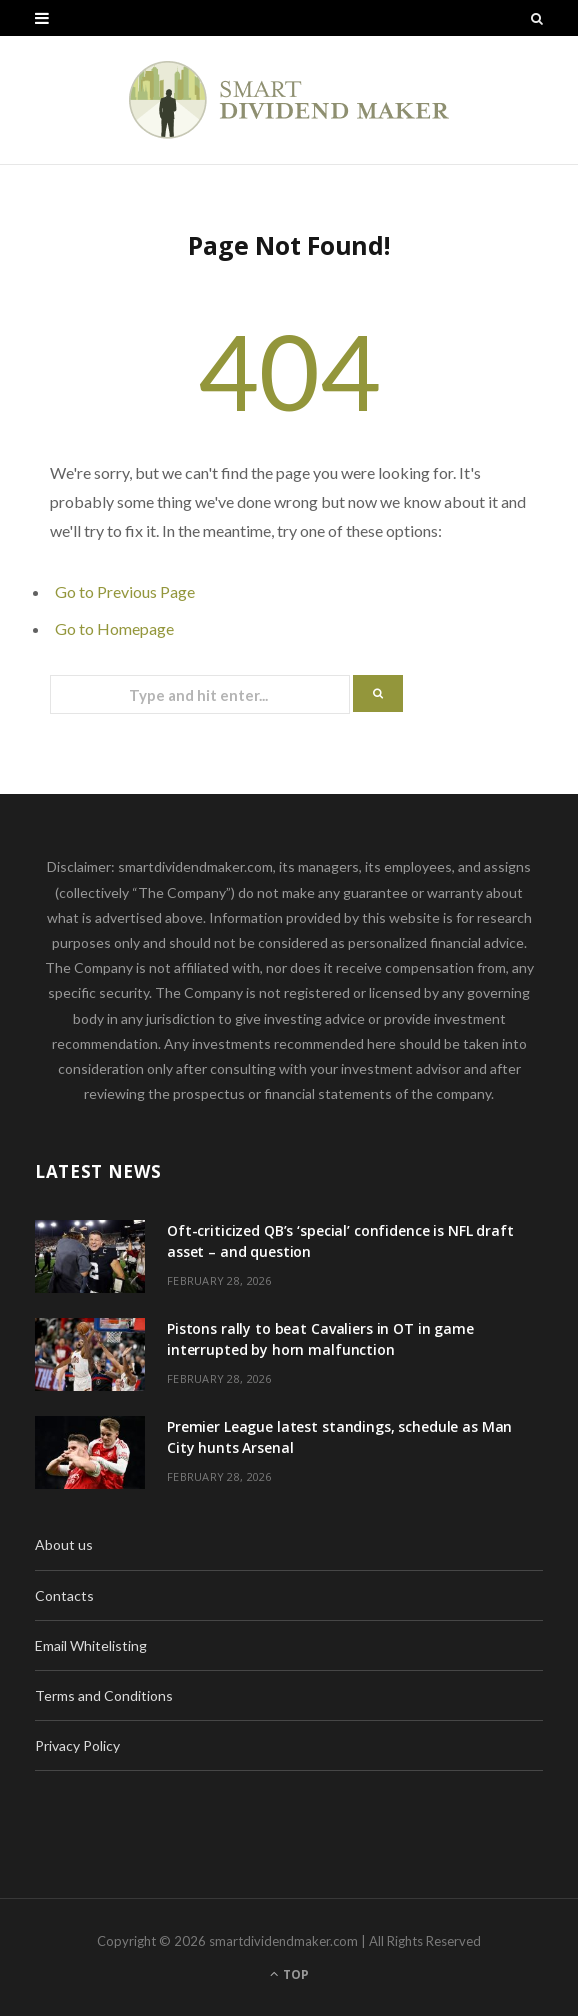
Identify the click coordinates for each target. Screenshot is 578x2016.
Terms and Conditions (104, 1695)
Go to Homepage (114, 628)
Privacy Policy (77, 1745)
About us (64, 1544)
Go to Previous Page (125, 591)
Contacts (64, 1595)
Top (289, 1974)
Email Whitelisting (91, 1645)
